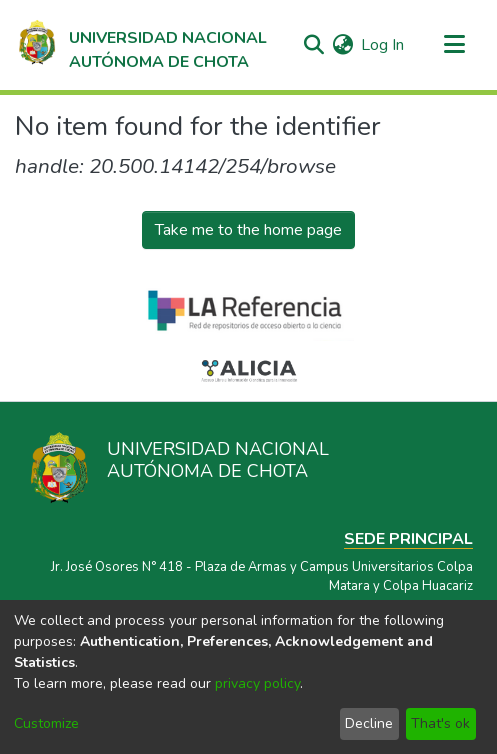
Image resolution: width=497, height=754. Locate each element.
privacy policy (257, 683)
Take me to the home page (248, 230)
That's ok (440, 723)
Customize (46, 723)
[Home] (141, 45)
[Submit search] (313, 45)
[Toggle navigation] (454, 45)
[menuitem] (342, 45)
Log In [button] (383, 45)
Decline (369, 723)
